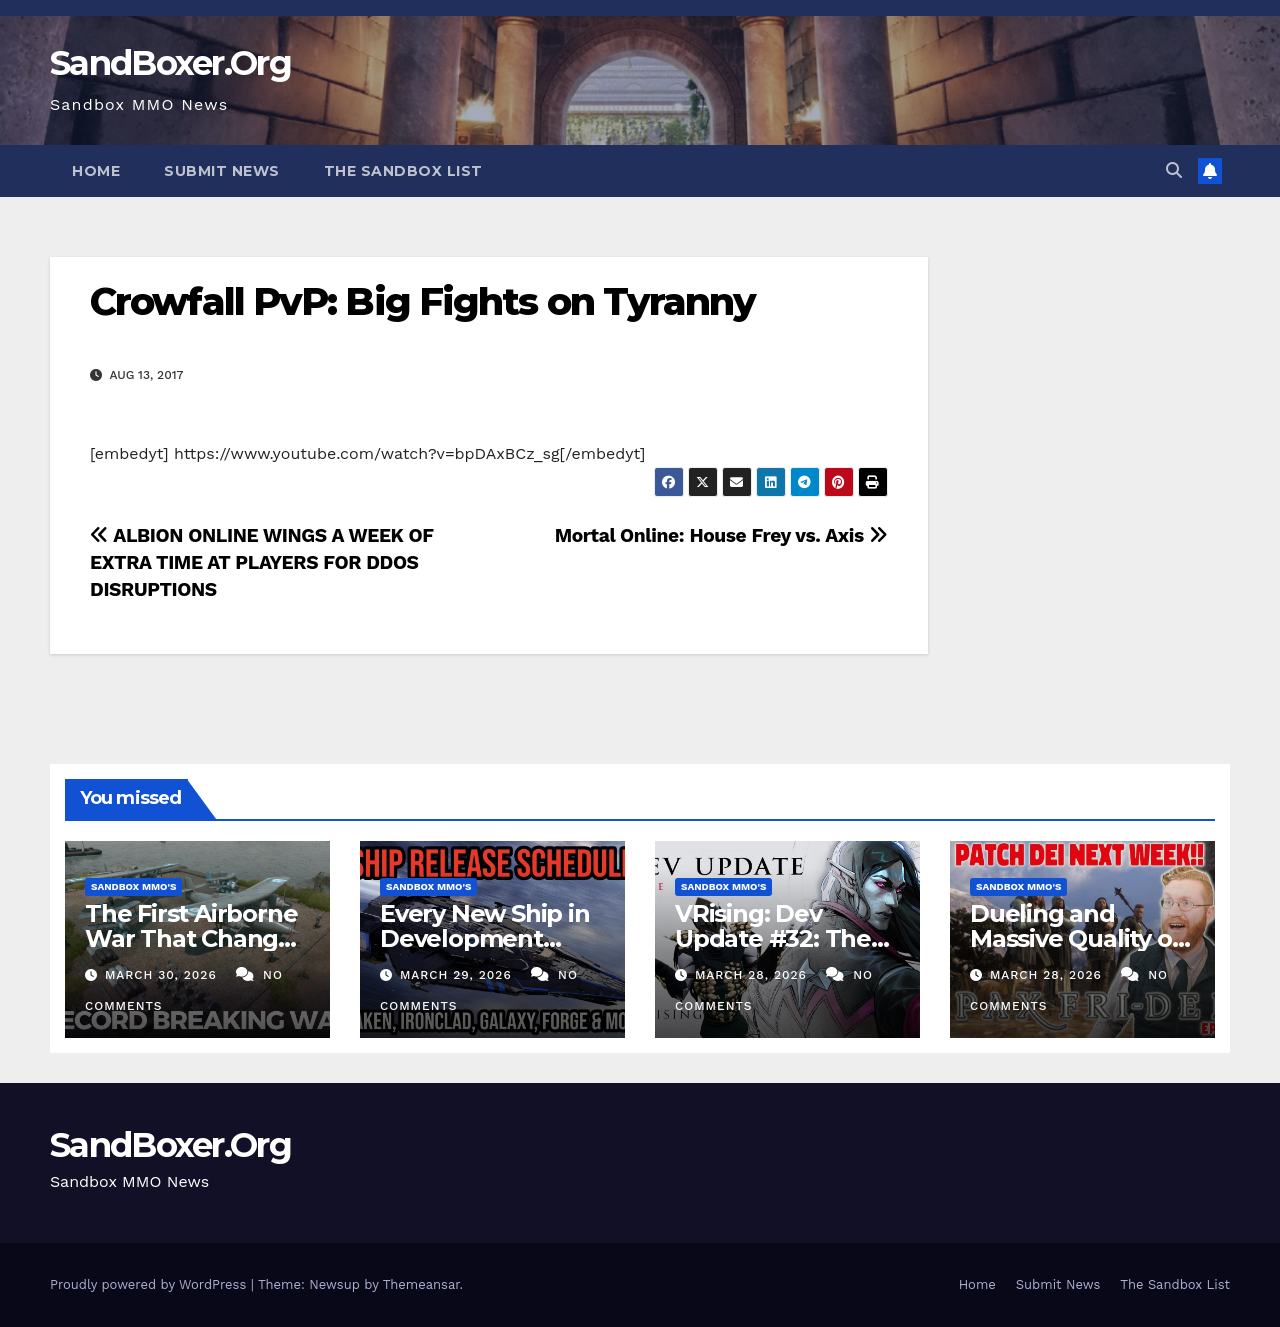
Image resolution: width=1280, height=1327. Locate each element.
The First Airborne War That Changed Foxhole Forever (197, 938)
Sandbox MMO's (133, 886)
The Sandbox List (403, 171)
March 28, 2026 (753, 975)
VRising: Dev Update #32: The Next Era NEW (773, 938)
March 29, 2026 (458, 975)
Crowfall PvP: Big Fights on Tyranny (423, 301)
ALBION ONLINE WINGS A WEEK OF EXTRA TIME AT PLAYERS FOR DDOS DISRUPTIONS (261, 562)
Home (96, 171)
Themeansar (421, 1284)
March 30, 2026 (163, 975)
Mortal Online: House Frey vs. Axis (721, 535)
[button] (1174, 170)
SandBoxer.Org (170, 63)
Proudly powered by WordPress (150, 1284)
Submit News (222, 171)
